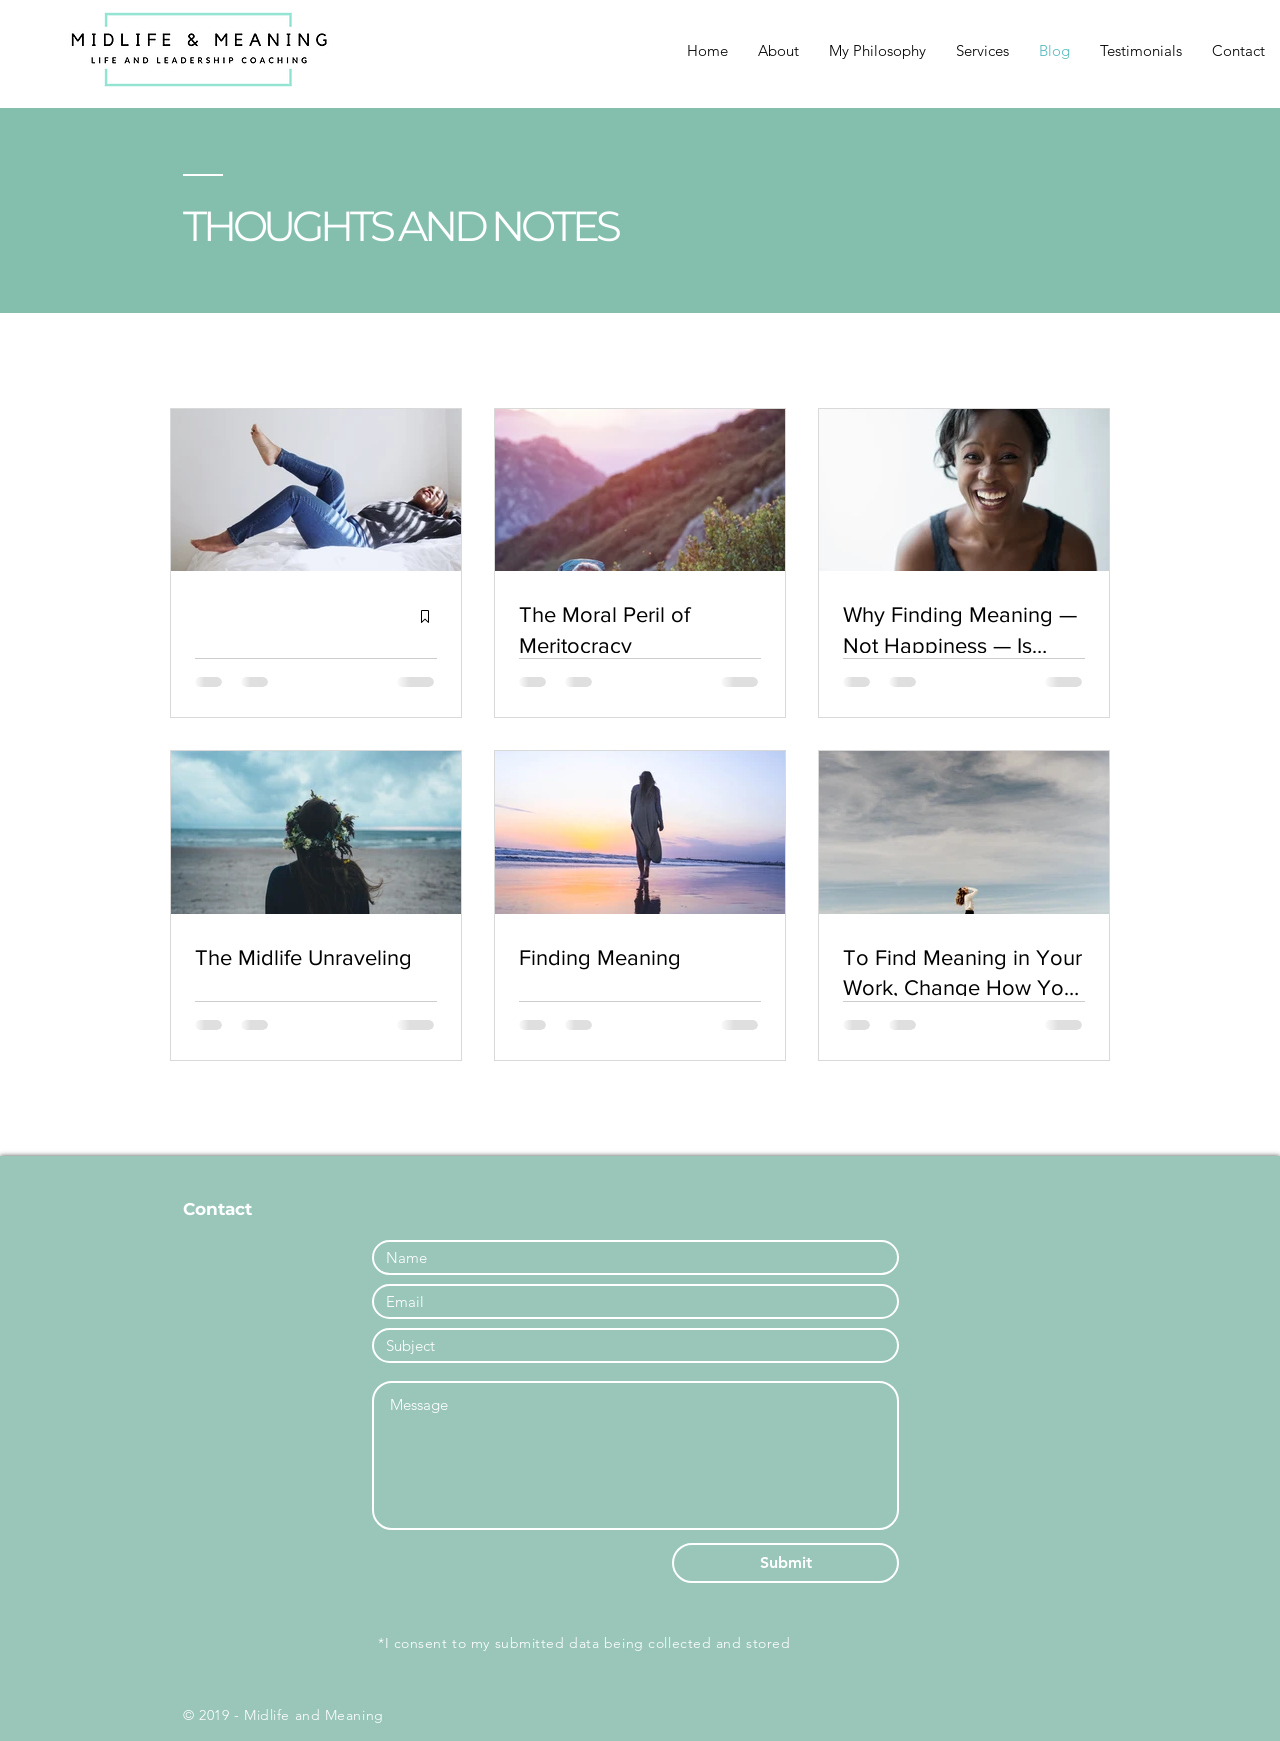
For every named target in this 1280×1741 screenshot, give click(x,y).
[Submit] (785, 1563)
